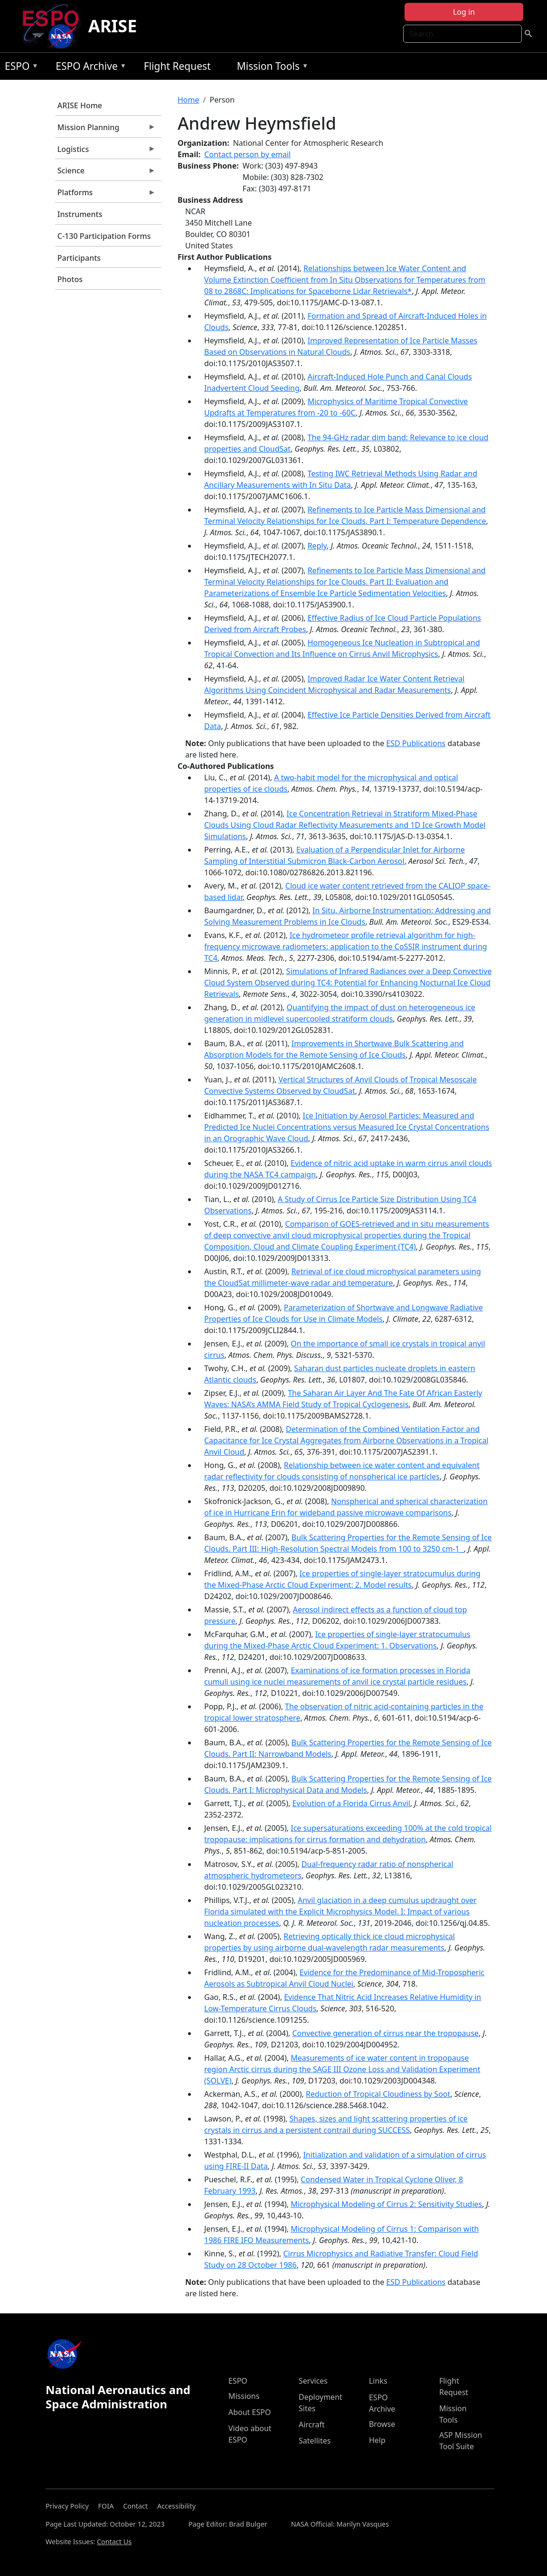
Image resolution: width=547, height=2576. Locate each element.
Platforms (105, 194)
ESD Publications (415, 743)
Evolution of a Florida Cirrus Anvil (351, 1803)
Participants (79, 258)
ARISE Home (79, 105)
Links (378, 2381)
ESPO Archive (88, 67)
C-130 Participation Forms (104, 236)
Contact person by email (247, 154)
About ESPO (249, 2412)
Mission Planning (105, 129)
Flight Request (177, 66)
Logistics (105, 151)
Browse (382, 2424)
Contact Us (114, 2541)
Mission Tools (270, 67)
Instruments (80, 214)
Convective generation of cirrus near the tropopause (385, 2033)
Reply (317, 545)
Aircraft (312, 2424)
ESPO (19, 67)
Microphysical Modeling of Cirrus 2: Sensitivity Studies (386, 2204)
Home (188, 100)
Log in (464, 12)
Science (105, 172)
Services (313, 2381)
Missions (243, 2396)
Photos (70, 279)
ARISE (112, 26)
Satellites (314, 2440)
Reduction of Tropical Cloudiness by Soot (378, 2094)
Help (377, 2440)
